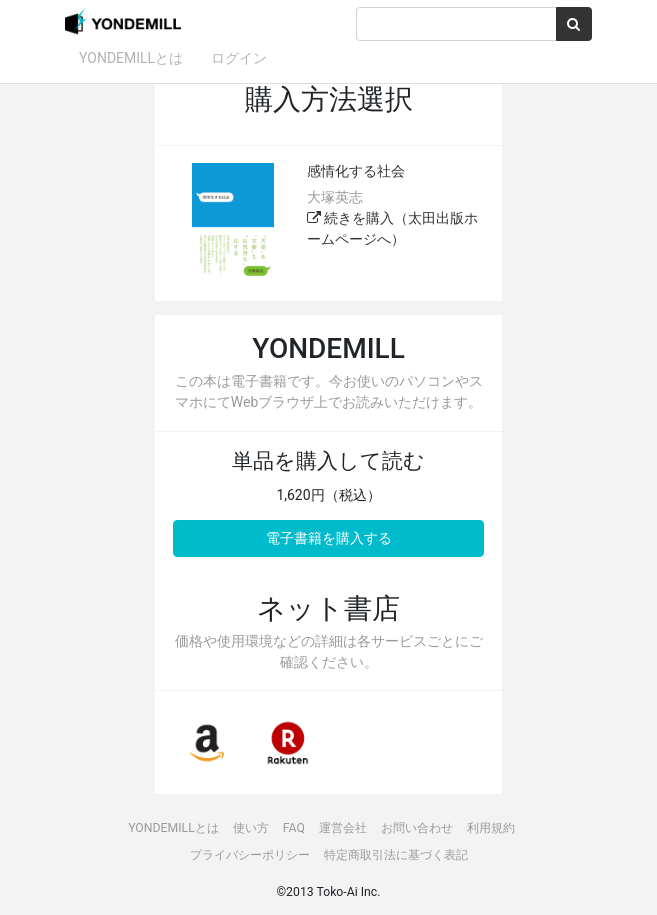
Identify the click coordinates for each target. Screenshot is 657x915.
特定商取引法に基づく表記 (396, 855)
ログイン (239, 58)
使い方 (251, 828)
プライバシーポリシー (250, 855)
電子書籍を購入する (329, 538)
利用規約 (491, 828)
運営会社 (343, 828)
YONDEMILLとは (131, 58)
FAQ (294, 828)
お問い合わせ (417, 828)
